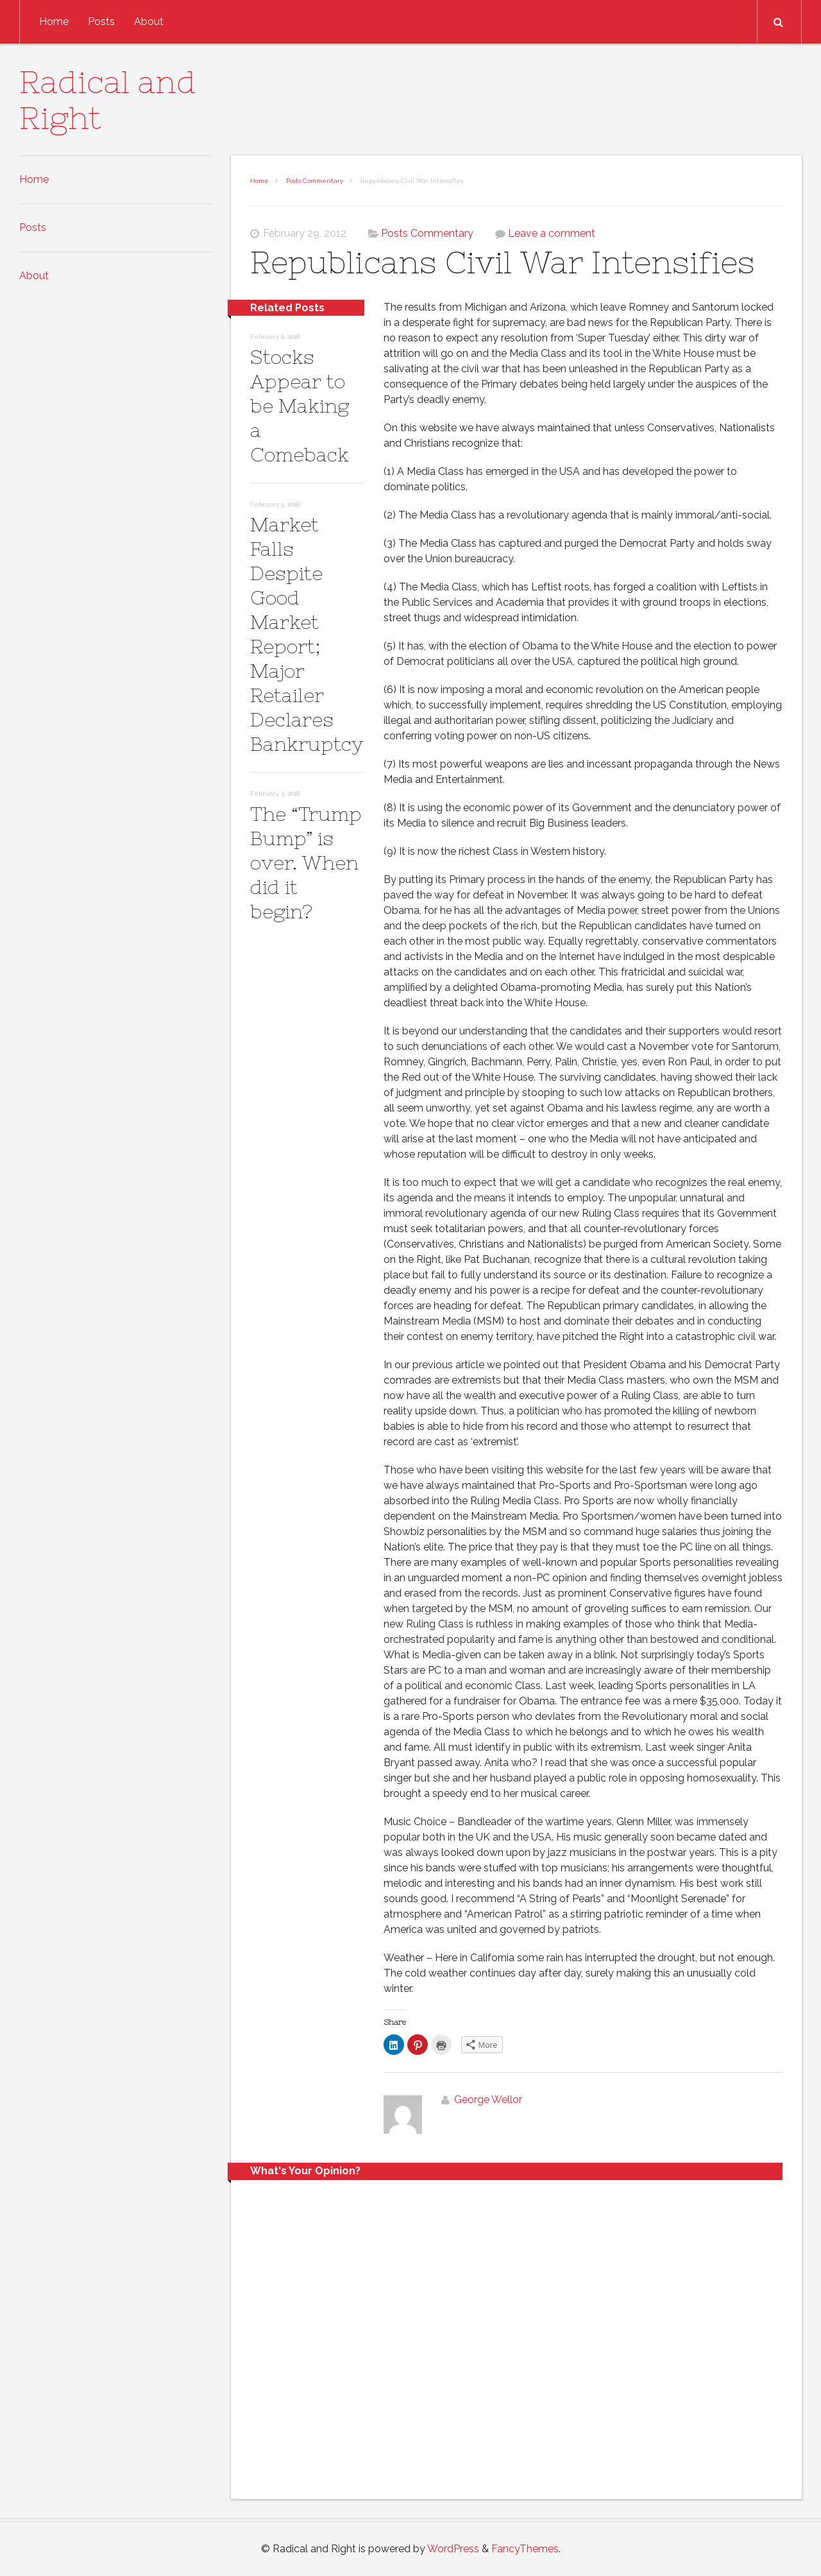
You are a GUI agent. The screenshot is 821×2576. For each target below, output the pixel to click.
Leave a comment (551, 233)
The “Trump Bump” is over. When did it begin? (306, 862)
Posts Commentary (314, 180)
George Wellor (488, 2099)
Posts (101, 21)
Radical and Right (107, 100)
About (149, 21)
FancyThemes (525, 2549)
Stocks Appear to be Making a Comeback (299, 405)
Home (54, 21)
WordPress (453, 2549)
